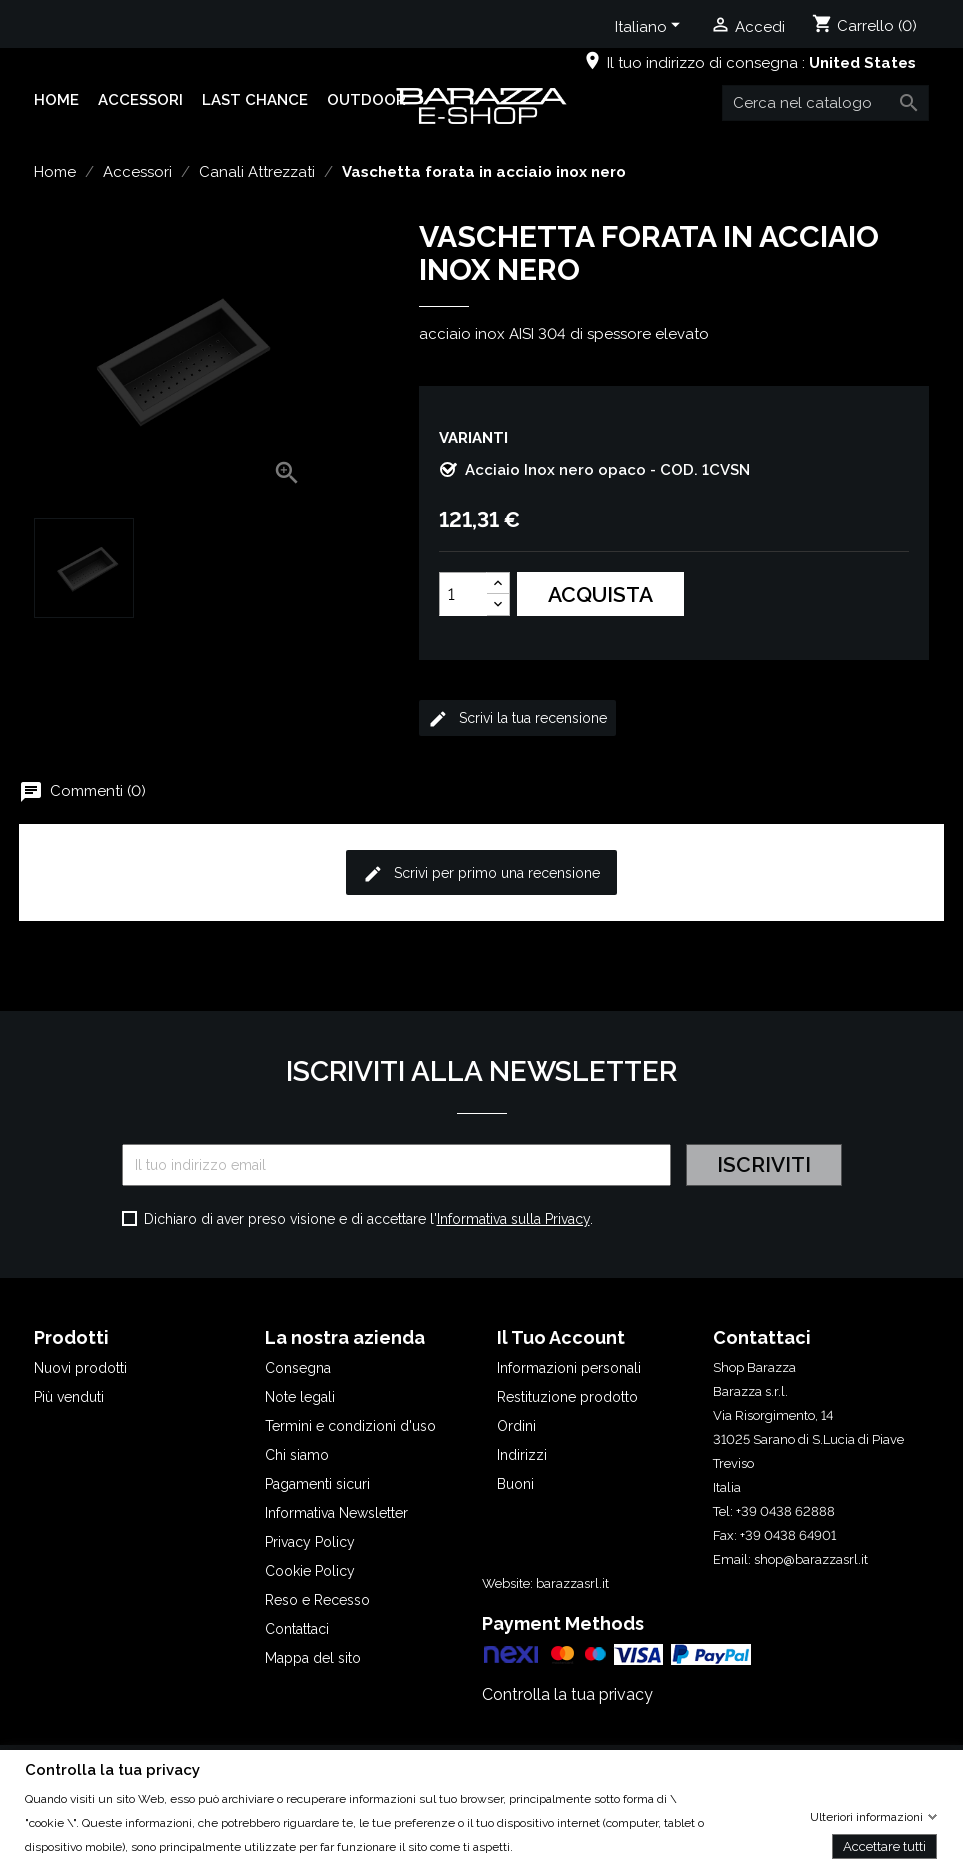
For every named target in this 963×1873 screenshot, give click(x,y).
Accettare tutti (884, 1845)
